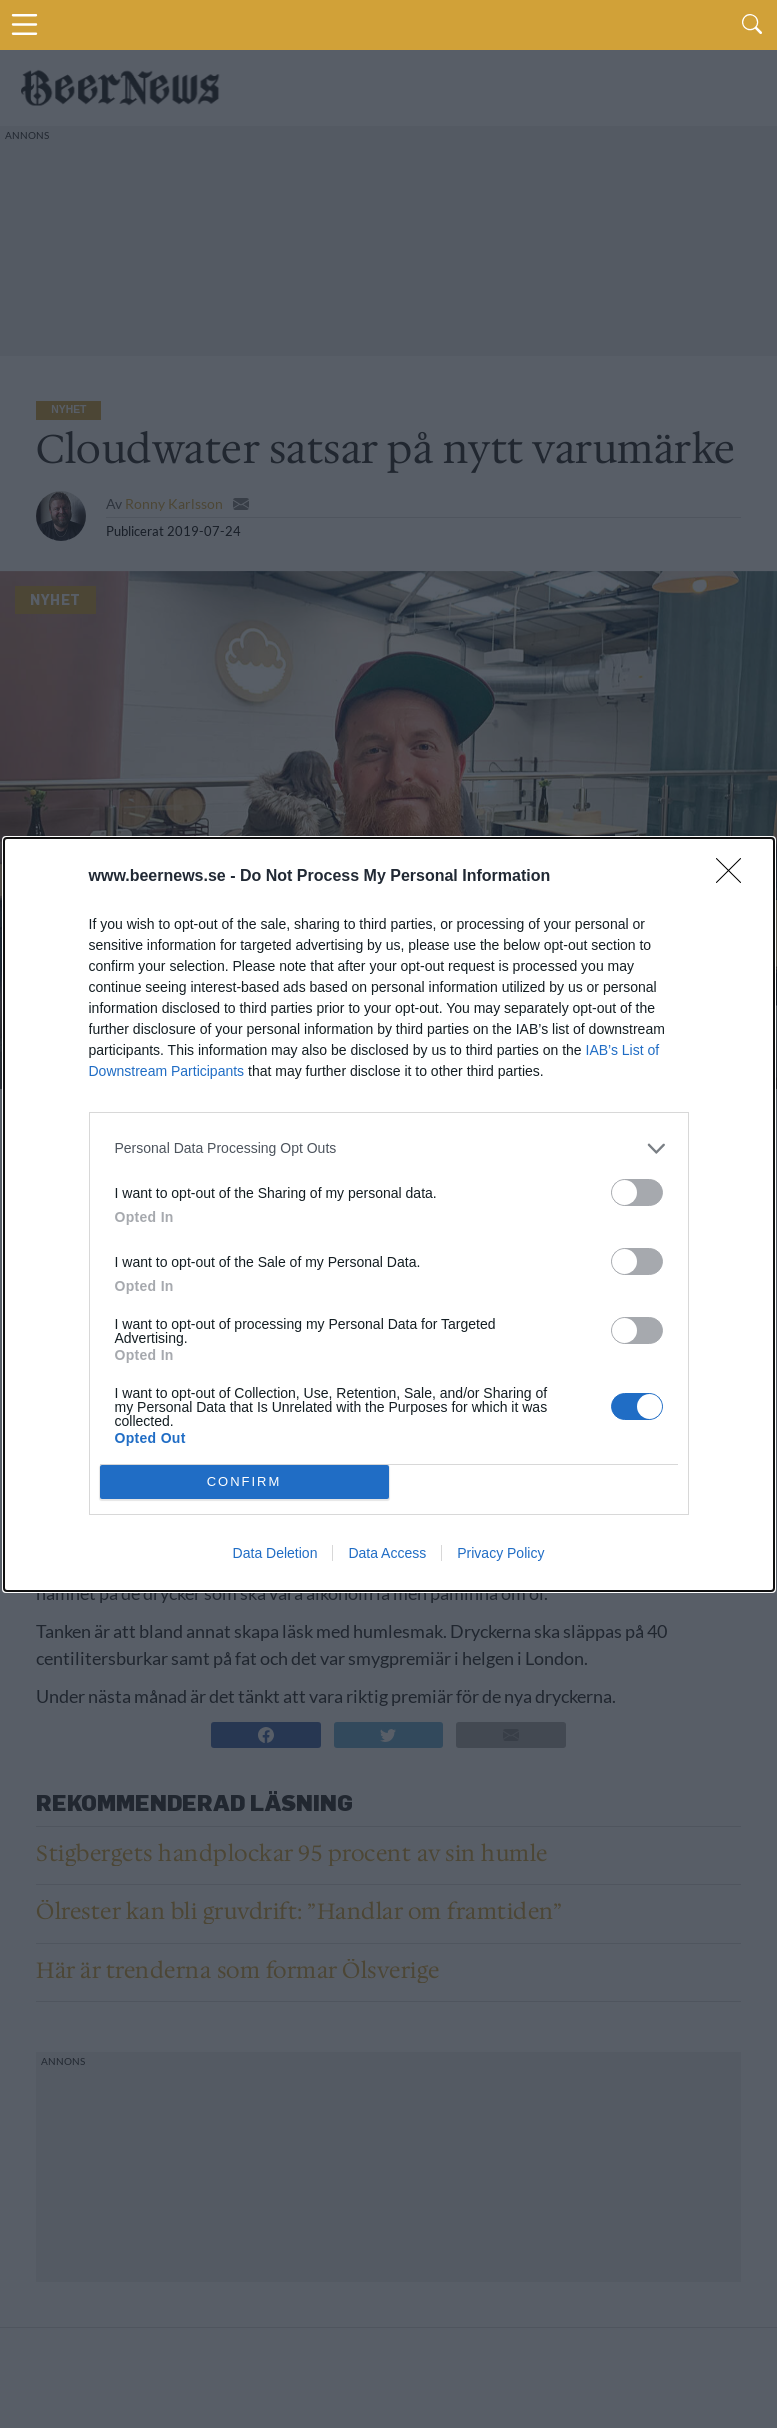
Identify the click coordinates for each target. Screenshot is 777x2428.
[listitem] (389, 1148)
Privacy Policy (500, 1553)
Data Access (387, 1553)
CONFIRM (244, 1480)
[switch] (637, 1192)
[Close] (735, 877)
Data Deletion (275, 1553)
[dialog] (389, 1214)
